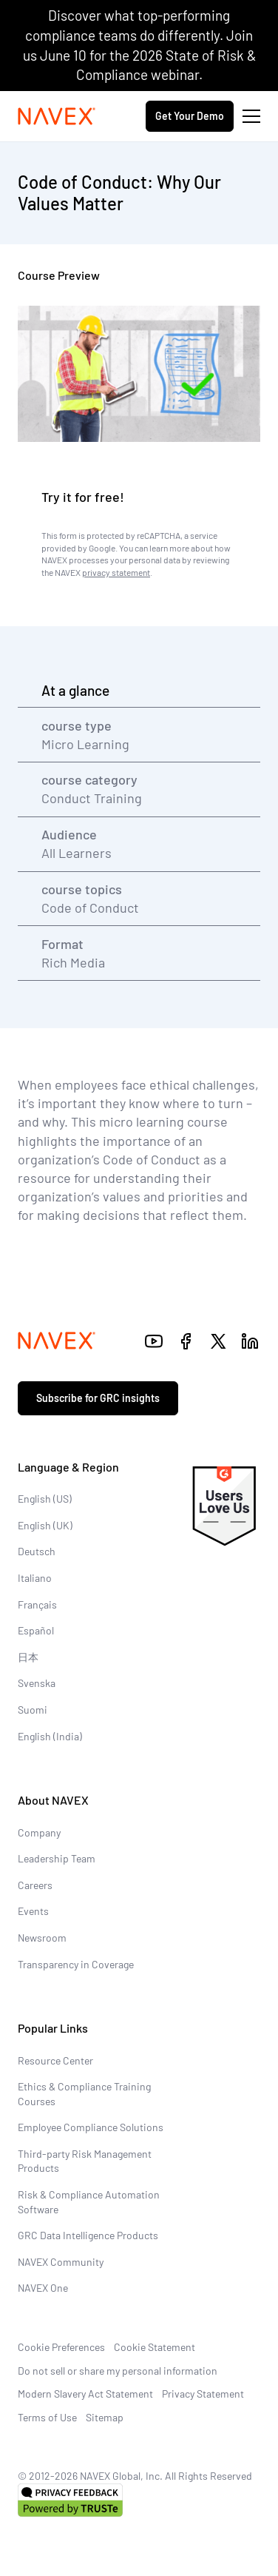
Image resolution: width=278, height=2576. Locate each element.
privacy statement (116, 572)
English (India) (50, 1736)
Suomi (32, 1709)
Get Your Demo (189, 116)
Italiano (35, 1578)
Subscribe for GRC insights (98, 1398)
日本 (28, 1657)
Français (37, 1604)
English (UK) (45, 1525)
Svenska (36, 1683)
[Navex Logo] (57, 116)
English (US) (45, 1498)
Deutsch (36, 1551)
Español (36, 1630)
